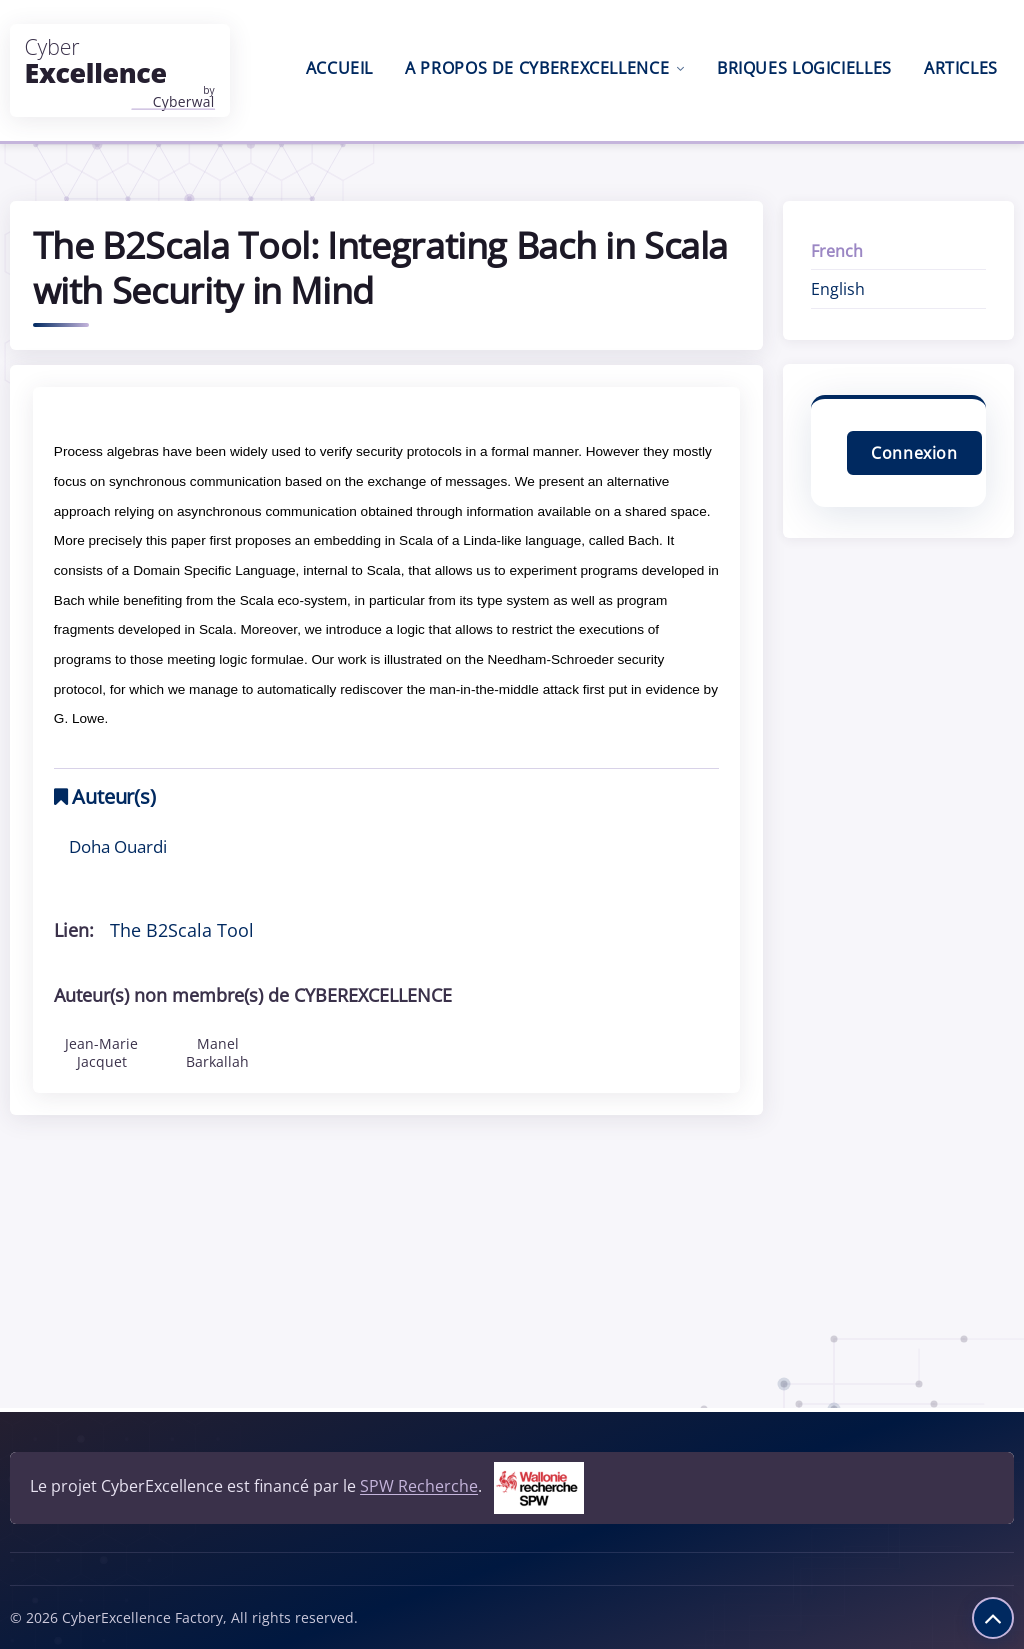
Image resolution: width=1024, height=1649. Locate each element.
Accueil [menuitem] (339, 68)
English (838, 289)
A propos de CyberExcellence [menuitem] (545, 68)
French (837, 251)
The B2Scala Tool (182, 930)
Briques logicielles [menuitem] (804, 68)
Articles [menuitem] (961, 68)
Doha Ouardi (118, 846)
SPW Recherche (419, 1487)
